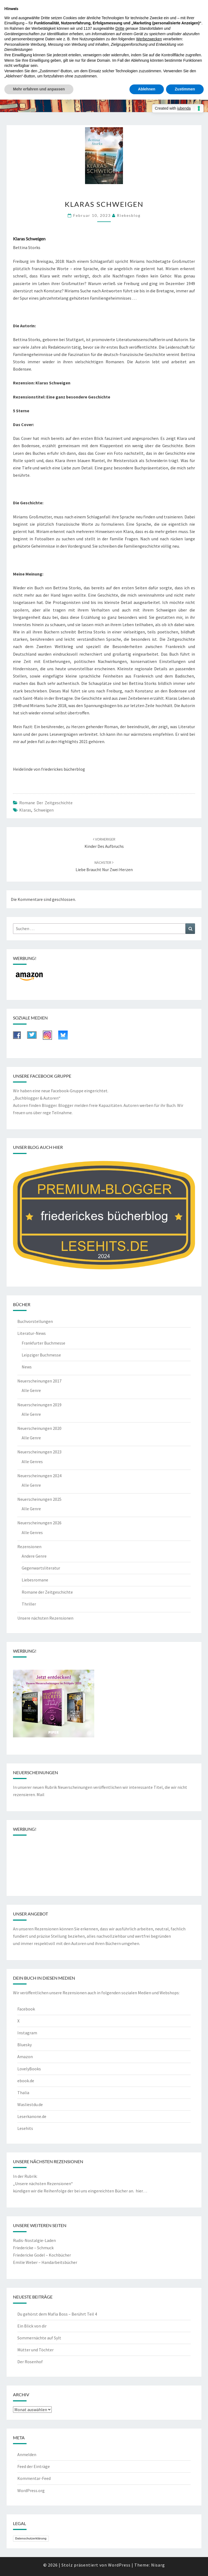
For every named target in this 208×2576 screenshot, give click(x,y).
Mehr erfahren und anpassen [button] (39, 89)
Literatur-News (31, 1333)
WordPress (119, 2565)
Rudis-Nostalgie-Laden (34, 2240)
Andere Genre (34, 1556)
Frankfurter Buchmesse (43, 1343)
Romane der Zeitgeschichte (46, 802)
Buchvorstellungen (35, 1321)
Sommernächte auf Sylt (39, 2337)
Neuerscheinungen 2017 (39, 1381)
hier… (141, 2190)
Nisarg (158, 2565)
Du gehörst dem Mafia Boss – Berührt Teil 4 (57, 2314)
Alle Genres (32, 1461)
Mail (40, 1794)
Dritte (119, 28)
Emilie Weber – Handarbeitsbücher (45, 2262)
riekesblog (129, 215)
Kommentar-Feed (34, 2478)
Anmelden (26, 2454)
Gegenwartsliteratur (41, 1568)
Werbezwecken (149, 39)
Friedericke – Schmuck (33, 2247)
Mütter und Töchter (35, 2349)
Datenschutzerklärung (31, 2538)
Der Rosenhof (30, 2361)
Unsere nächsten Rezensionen (45, 1618)
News (27, 1366)
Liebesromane (35, 1580)
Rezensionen (29, 1546)
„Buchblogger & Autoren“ (36, 1098)
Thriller (29, 1604)
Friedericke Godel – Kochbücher (42, 2255)
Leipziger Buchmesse (41, 1355)
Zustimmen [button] (185, 89)
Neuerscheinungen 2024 (39, 1475)
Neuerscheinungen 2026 (39, 1522)
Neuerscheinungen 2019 (39, 1404)
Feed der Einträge (33, 2466)
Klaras (25, 810)
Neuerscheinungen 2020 (39, 1428)
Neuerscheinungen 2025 (39, 1499)
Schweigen (44, 810)
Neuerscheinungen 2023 (39, 1451)
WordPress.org (31, 2490)
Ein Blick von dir (32, 2326)
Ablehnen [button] (146, 89)
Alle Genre (31, 1390)
